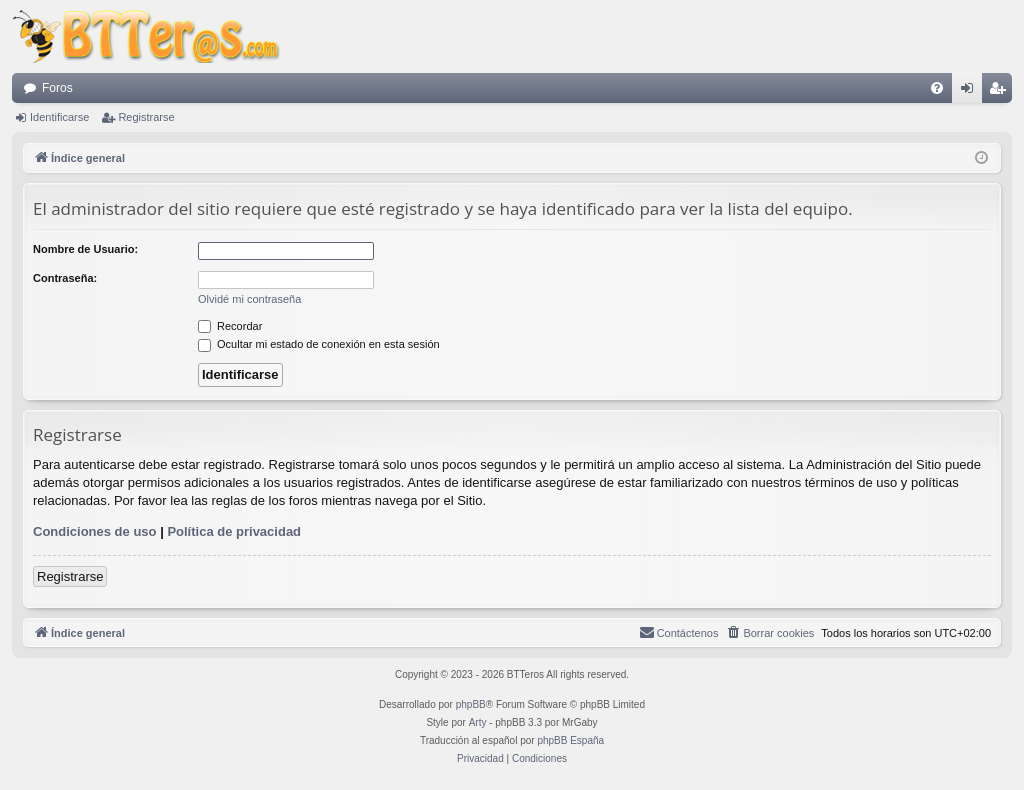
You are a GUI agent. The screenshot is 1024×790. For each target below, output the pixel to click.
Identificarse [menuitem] (971, 92)
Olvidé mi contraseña (249, 299)
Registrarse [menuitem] (1001, 92)
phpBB (471, 704)
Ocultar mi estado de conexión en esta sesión (319, 344)
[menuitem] (937, 88)
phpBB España (570, 740)
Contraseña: (65, 278)
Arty (478, 722)
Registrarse (146, 117)
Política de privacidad (234, 531)
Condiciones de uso (95, 531)
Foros (57, 88)
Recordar (230, 326)
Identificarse (59, 117)
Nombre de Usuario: (85, 249)
